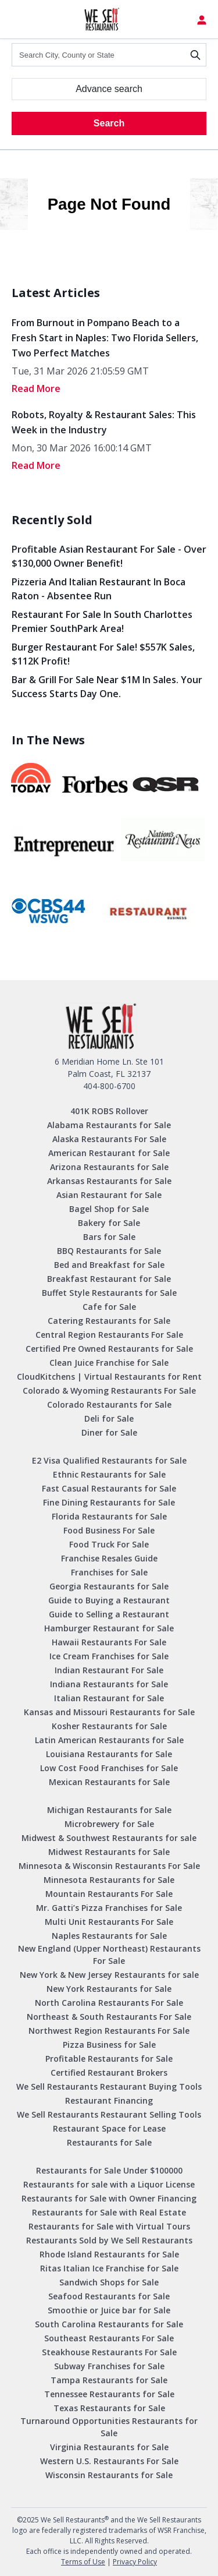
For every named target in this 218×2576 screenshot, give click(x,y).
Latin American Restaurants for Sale (109, 1739)
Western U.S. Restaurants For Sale (109, 2461)
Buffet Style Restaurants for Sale (109, 1292)
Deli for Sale (109, 1418)
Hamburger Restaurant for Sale (109, 1628)
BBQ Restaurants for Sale (109, 1250)
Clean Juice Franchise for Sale (109, 1362)
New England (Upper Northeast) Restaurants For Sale (109, 1954)
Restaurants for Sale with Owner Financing (109, 2198)
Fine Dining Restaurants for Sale (109, 1502)
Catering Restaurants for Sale (109, 1320)
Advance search (109, 89)
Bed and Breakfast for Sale (109, 1264)
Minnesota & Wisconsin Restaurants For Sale (109, 1865)
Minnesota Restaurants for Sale (109, 1879)
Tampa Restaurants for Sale (109, 2380)
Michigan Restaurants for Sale (109, 1809)
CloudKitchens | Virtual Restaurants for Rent (109, 1376)
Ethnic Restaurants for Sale (109, 1474)
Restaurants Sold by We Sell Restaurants (109, 2240)
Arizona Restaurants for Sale (109, 1166)
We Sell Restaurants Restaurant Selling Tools (109, 2114)
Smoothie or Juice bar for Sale (109, 2310)
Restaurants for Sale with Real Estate (109, 2212)
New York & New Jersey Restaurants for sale (109, 1974)
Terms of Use (83, 2562)
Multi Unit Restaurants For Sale (109, 1921)
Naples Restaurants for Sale (109, 1935)
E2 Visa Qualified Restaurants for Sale (109, 1460)
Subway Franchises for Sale (109, 2366)
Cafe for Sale (109, 1306)
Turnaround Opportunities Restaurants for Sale (109, 2427)
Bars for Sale (109, 1236)
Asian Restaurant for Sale (109, 1194)
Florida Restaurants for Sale (109, 1516)
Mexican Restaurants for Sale (109, 1781)
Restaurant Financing (109, 2100)
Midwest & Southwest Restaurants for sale (109, 1837)
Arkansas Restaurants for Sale (109, 1180)
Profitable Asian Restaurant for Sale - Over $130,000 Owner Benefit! (109, 556)
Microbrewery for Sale (109, 1823)
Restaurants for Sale (109, 2142)
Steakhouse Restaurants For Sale (109, 2352)
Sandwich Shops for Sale (109, 2282)
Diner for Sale (109, 1432)
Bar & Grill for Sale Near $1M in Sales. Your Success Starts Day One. (107, 686)
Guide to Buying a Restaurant (109, 1600)
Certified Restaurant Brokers (109, 2072)
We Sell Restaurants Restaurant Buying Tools (109, 2086)
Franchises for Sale (109, 1572)
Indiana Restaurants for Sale (109, 1684)
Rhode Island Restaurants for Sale (109, 2254)
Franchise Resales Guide (109, 1558)
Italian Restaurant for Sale (109, 1698)
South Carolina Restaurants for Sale (109, 2324)
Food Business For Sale (109, 1530)
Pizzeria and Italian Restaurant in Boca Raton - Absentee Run (98, 588)
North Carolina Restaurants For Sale (109, 2002)
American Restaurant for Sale (109, 1152)
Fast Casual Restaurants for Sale (109, 1488)
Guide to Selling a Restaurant (109, 1614)
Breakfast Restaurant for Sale (109, 1278)
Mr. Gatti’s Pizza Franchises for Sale (109, 1907)
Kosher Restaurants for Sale (109, 1726)
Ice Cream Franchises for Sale (109, 1656)
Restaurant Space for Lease (109, 2128)
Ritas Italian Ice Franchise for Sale (109, 2268)
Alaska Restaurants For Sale (109, 1138)
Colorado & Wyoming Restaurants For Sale (109, 1390)
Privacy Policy (135, 2562)
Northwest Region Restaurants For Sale (109, 2030)
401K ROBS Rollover (109, 1110)
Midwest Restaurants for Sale (109, 1851)
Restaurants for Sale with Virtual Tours (109, 2226)
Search (109, 123)
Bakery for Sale (109, 1222)
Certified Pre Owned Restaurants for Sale (109, 1348)
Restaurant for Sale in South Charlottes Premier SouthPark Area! (102, 621)
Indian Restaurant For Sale (109, 1670)
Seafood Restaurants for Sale (109, 2296)
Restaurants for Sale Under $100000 (109, 2170)
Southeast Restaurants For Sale (109, 2338)
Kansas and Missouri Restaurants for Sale (109, 1712)
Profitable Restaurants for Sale (109, 2058)
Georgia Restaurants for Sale (109, 1586)
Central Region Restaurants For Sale (109, 1334)
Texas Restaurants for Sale (109, 2408)
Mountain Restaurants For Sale (109, 1893)
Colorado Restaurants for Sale (109, 1404)
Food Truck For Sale (109, 1544)
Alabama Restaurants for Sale (109, 1124)
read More (36, 388)
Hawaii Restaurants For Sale (109, 1642)
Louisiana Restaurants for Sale (109, 1753)
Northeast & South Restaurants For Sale (109, 2016)
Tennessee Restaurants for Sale (109, 2394)
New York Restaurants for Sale (109, 1988)
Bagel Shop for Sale (109, 1208)
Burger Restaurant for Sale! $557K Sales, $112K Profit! (103, 654)
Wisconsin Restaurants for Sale (109, 2474)
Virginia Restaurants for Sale (109, 2447)
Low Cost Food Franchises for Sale (109, 1767)
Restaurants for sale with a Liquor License (109, 2184)
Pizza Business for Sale (109, 2044)
